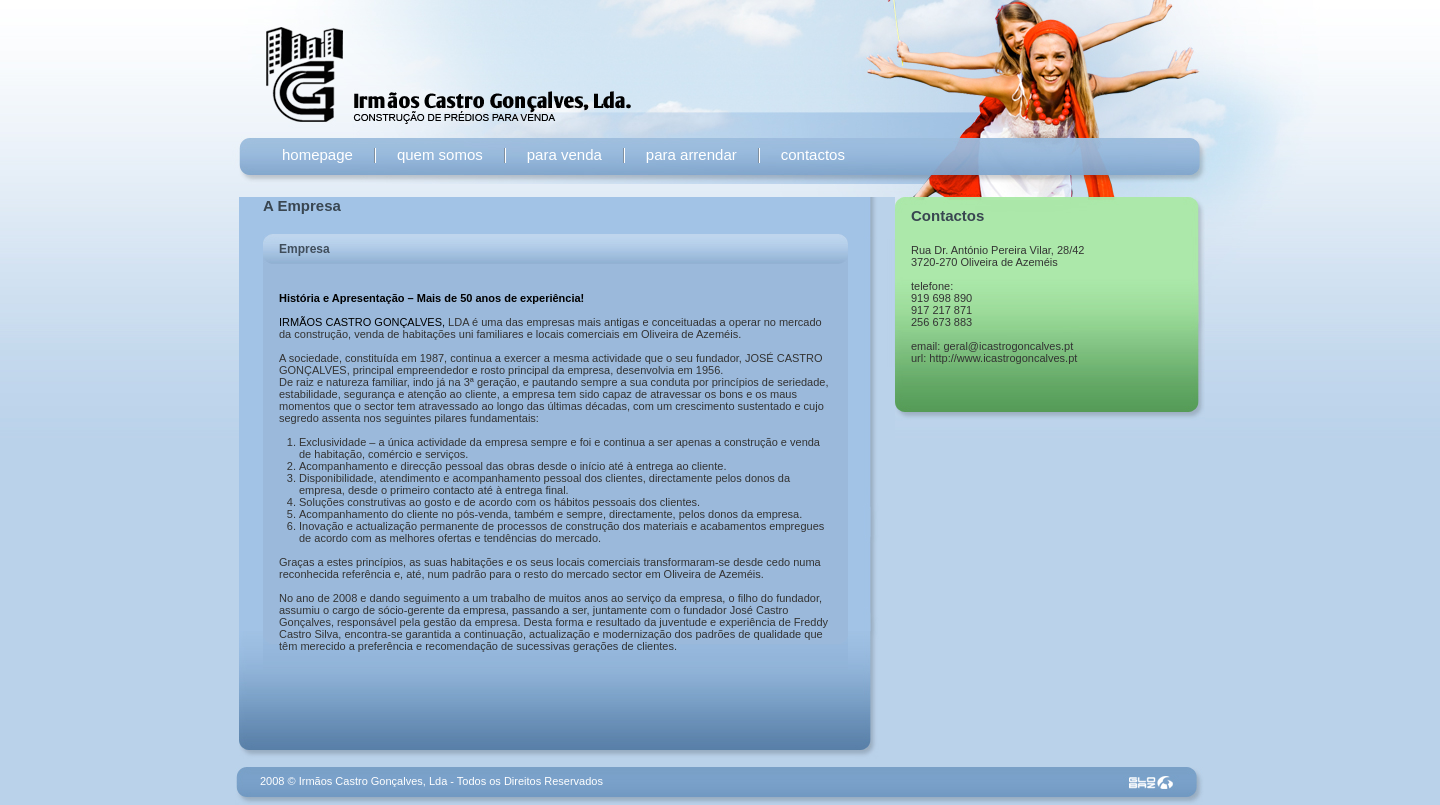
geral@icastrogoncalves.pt (1008, 346)
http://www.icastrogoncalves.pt (1003, 358)
